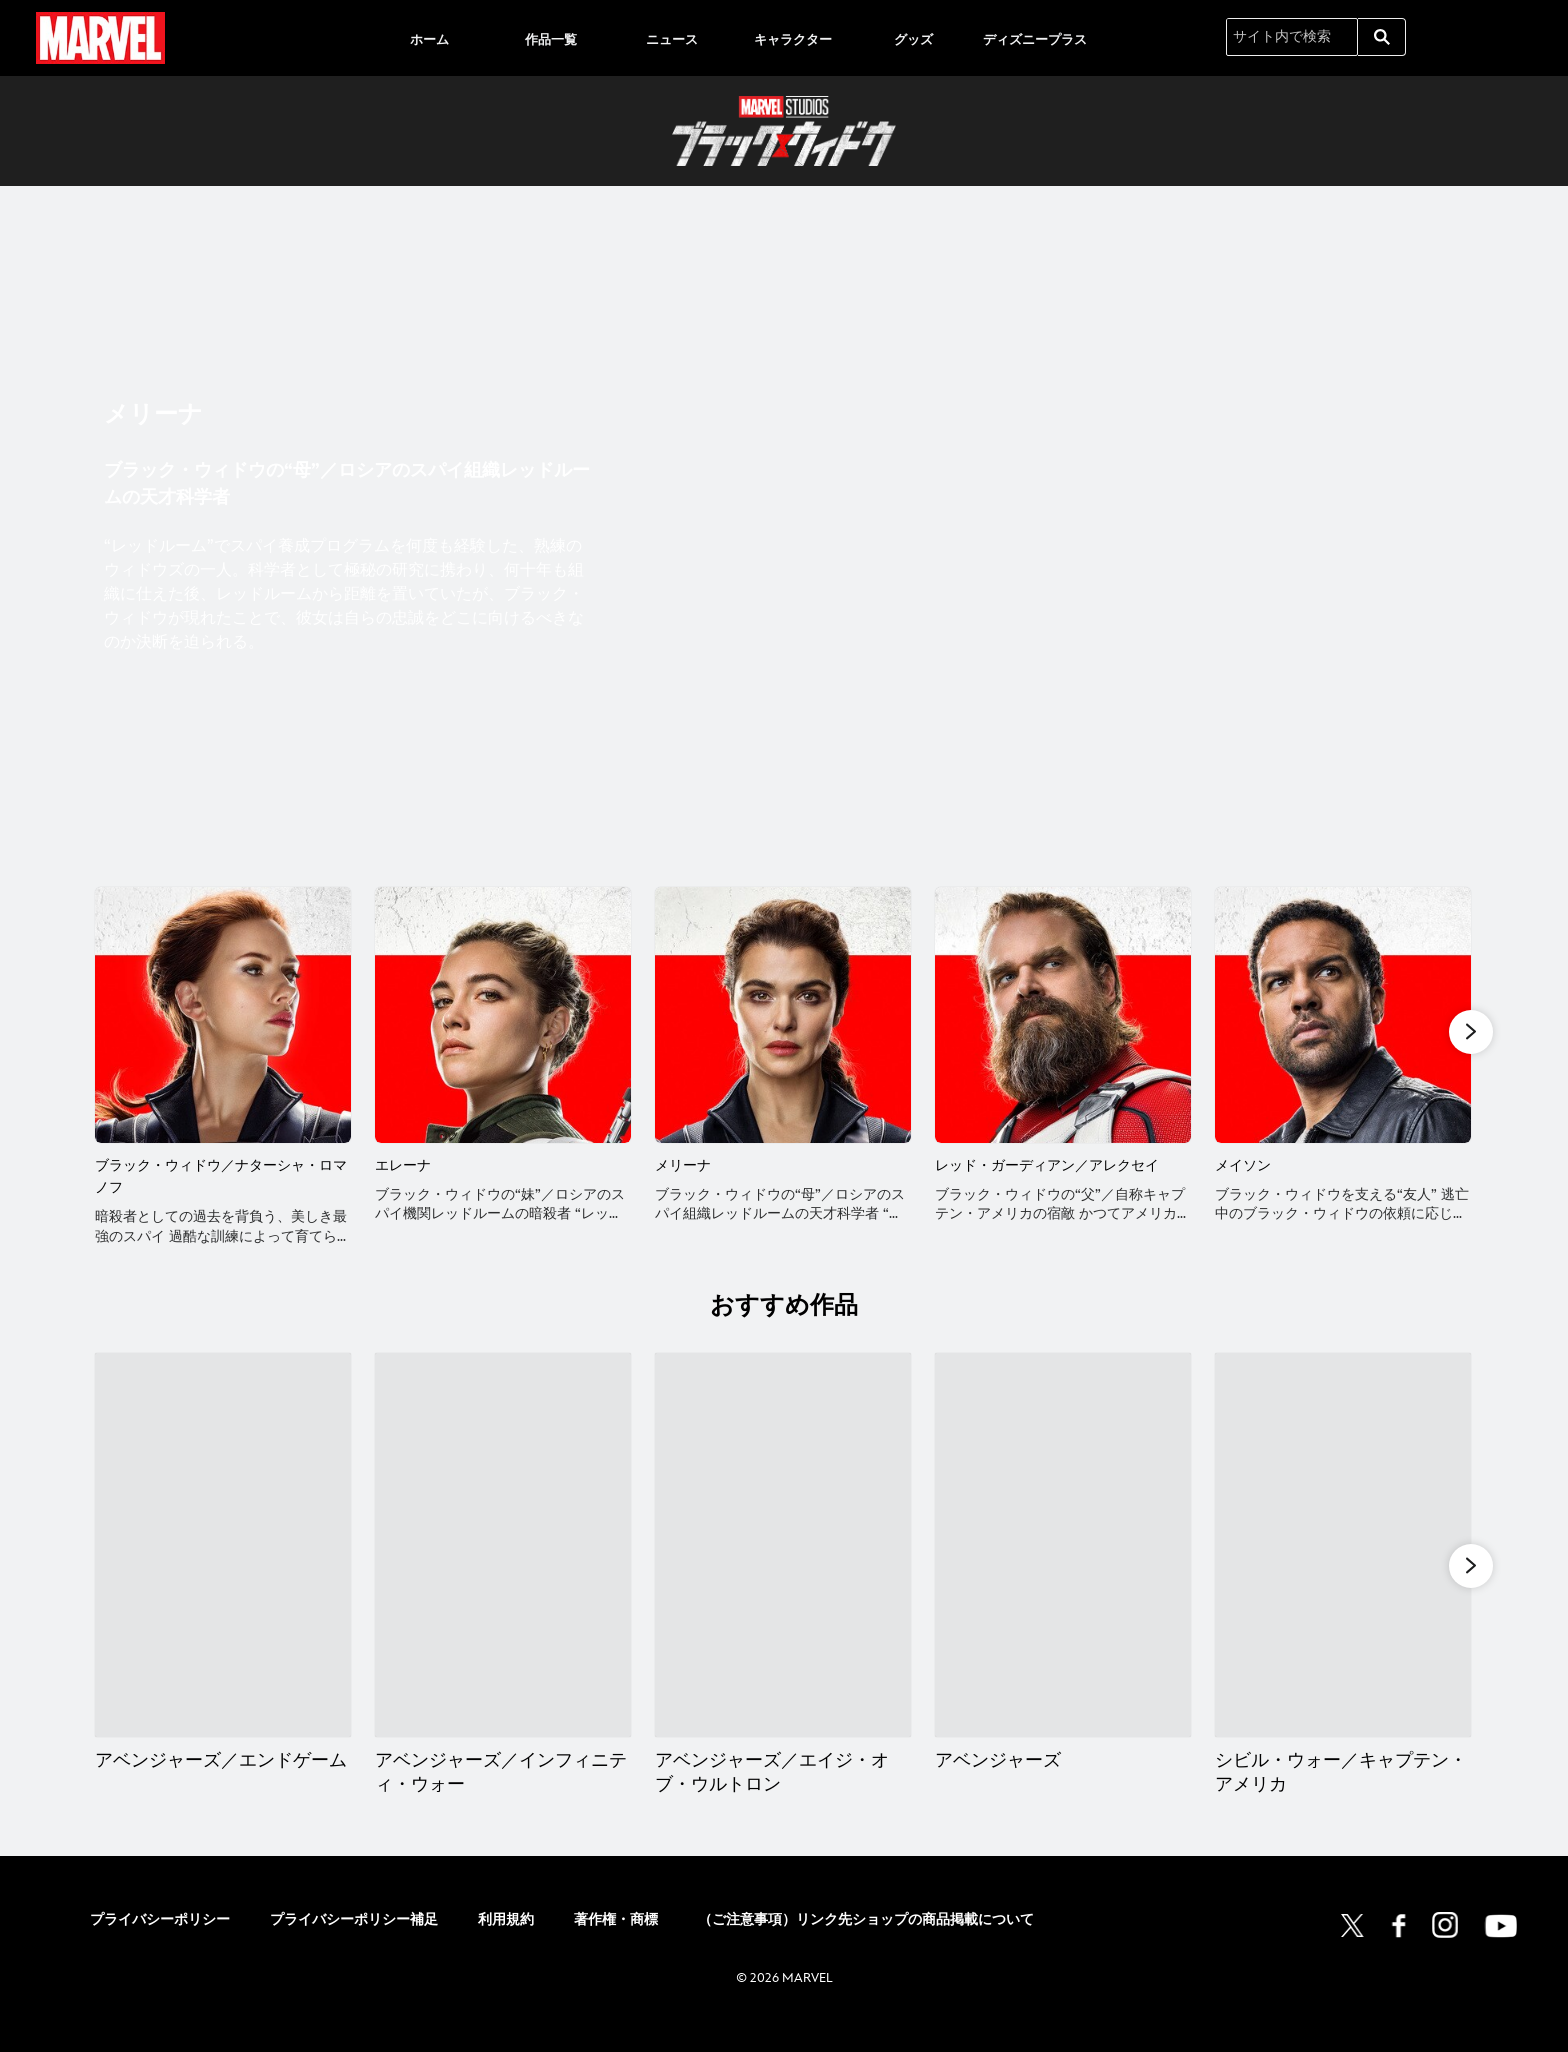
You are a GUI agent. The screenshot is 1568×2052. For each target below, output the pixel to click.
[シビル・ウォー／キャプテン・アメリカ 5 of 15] (1346, 1564)
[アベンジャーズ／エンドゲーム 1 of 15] (223, 1564)
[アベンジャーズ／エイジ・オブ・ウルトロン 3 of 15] (785, 1564)
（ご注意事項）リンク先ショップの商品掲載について (866, 1939)
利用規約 (506, 1939)
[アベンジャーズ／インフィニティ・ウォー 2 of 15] (504, 1564)
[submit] (1382, 37)
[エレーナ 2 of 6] (503, 1015)
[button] (1471, 1032)
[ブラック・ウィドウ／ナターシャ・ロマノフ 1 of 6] (223, 1015)
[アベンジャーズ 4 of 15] (1065, 1564)
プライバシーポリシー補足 (354, 1939)
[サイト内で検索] (1292, 37)
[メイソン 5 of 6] (1343, 1015)
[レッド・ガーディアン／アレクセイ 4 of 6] (1063, 1015)
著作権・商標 (616, 1939)
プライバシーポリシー (160, 1939)
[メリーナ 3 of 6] (783, 1015)
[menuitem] (430, 38)
